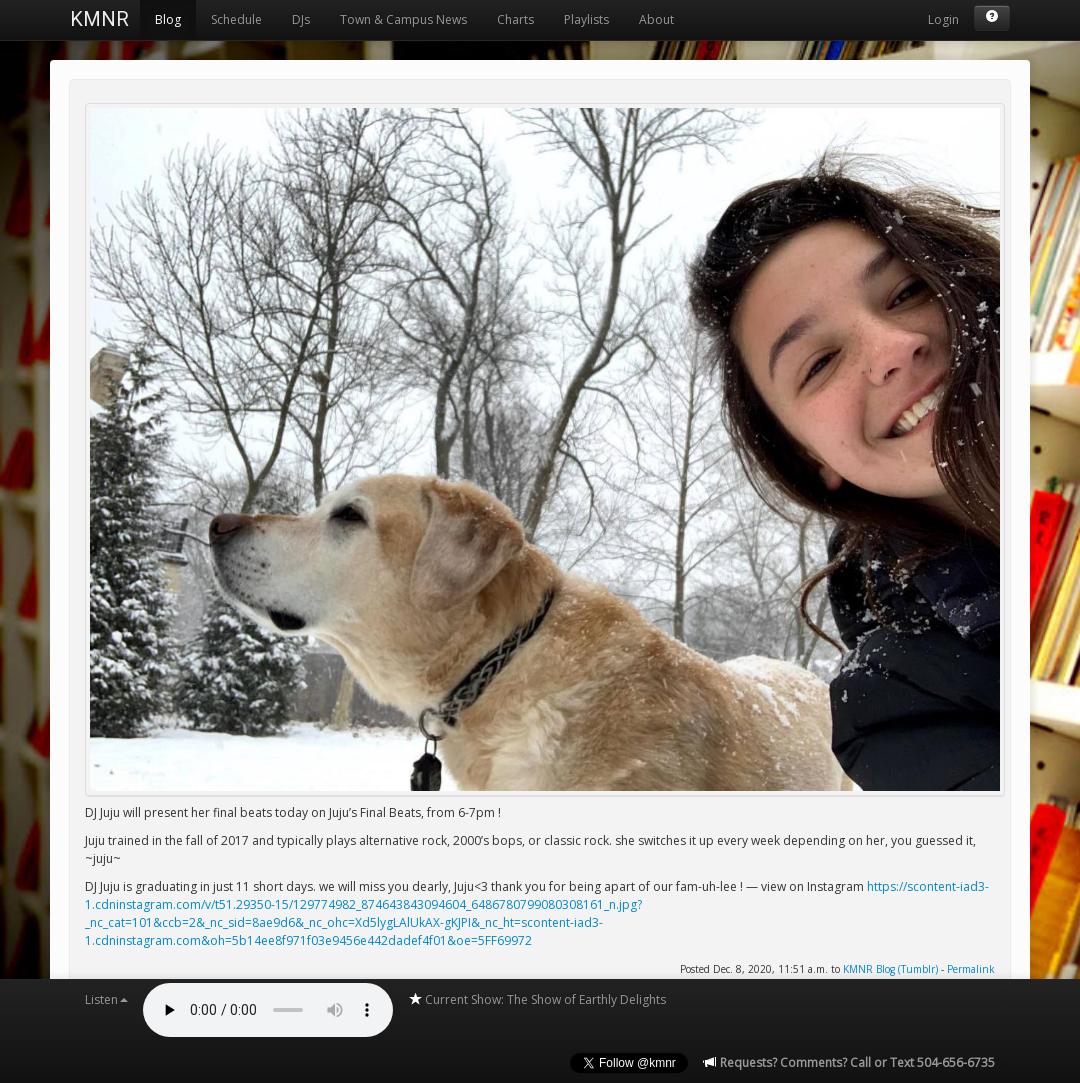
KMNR (99, 19)
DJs (301, 19)
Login (943, 19)
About (656, 19)
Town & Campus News (403, 19)
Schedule (236, 19)
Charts (515, 19)
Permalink (971, 969)
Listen (106, 999)
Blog (168, 19)
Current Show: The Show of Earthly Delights (537, 999)
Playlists (586, 19)
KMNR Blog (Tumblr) (890, 969)
